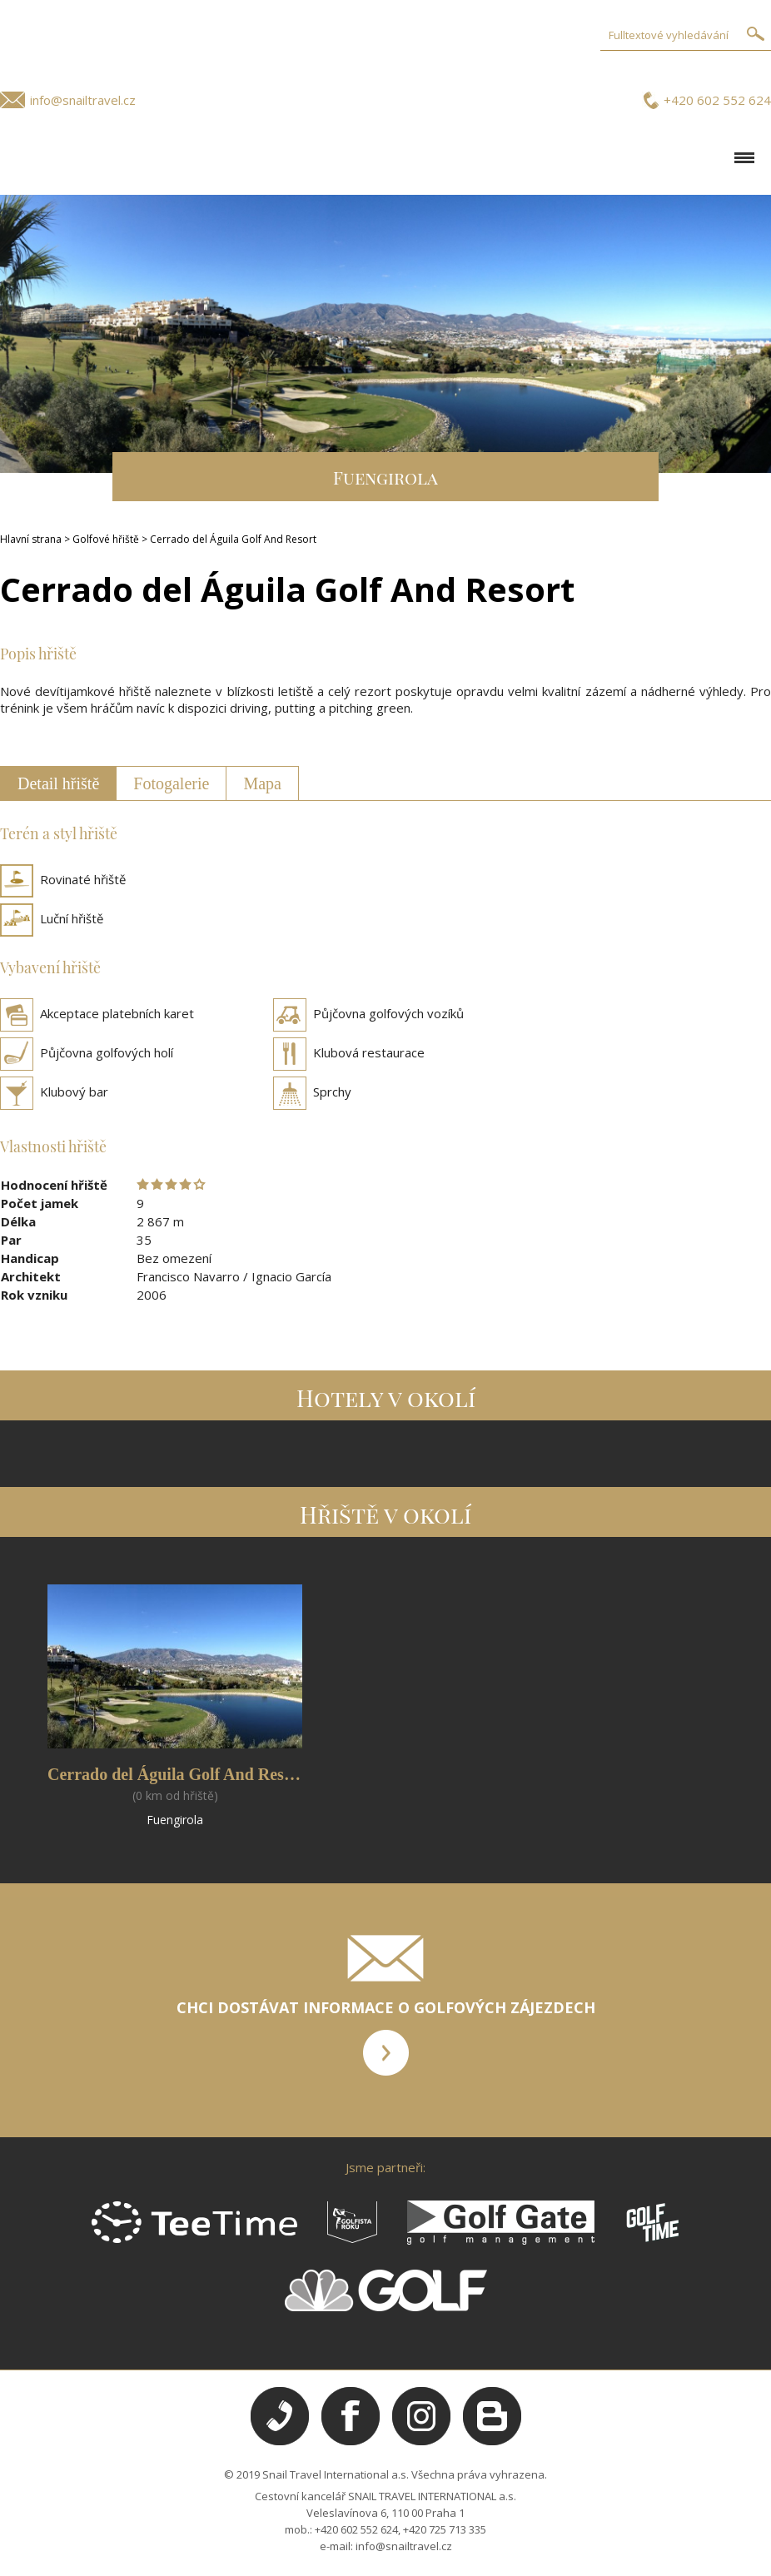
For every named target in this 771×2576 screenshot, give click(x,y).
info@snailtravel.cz (83, 100)
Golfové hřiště (105, 539)
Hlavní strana (31, 539)
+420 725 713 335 (444, 2529)
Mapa (262, 783)
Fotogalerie (171, 783)
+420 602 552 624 (717, 100)
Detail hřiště (58, 783)
